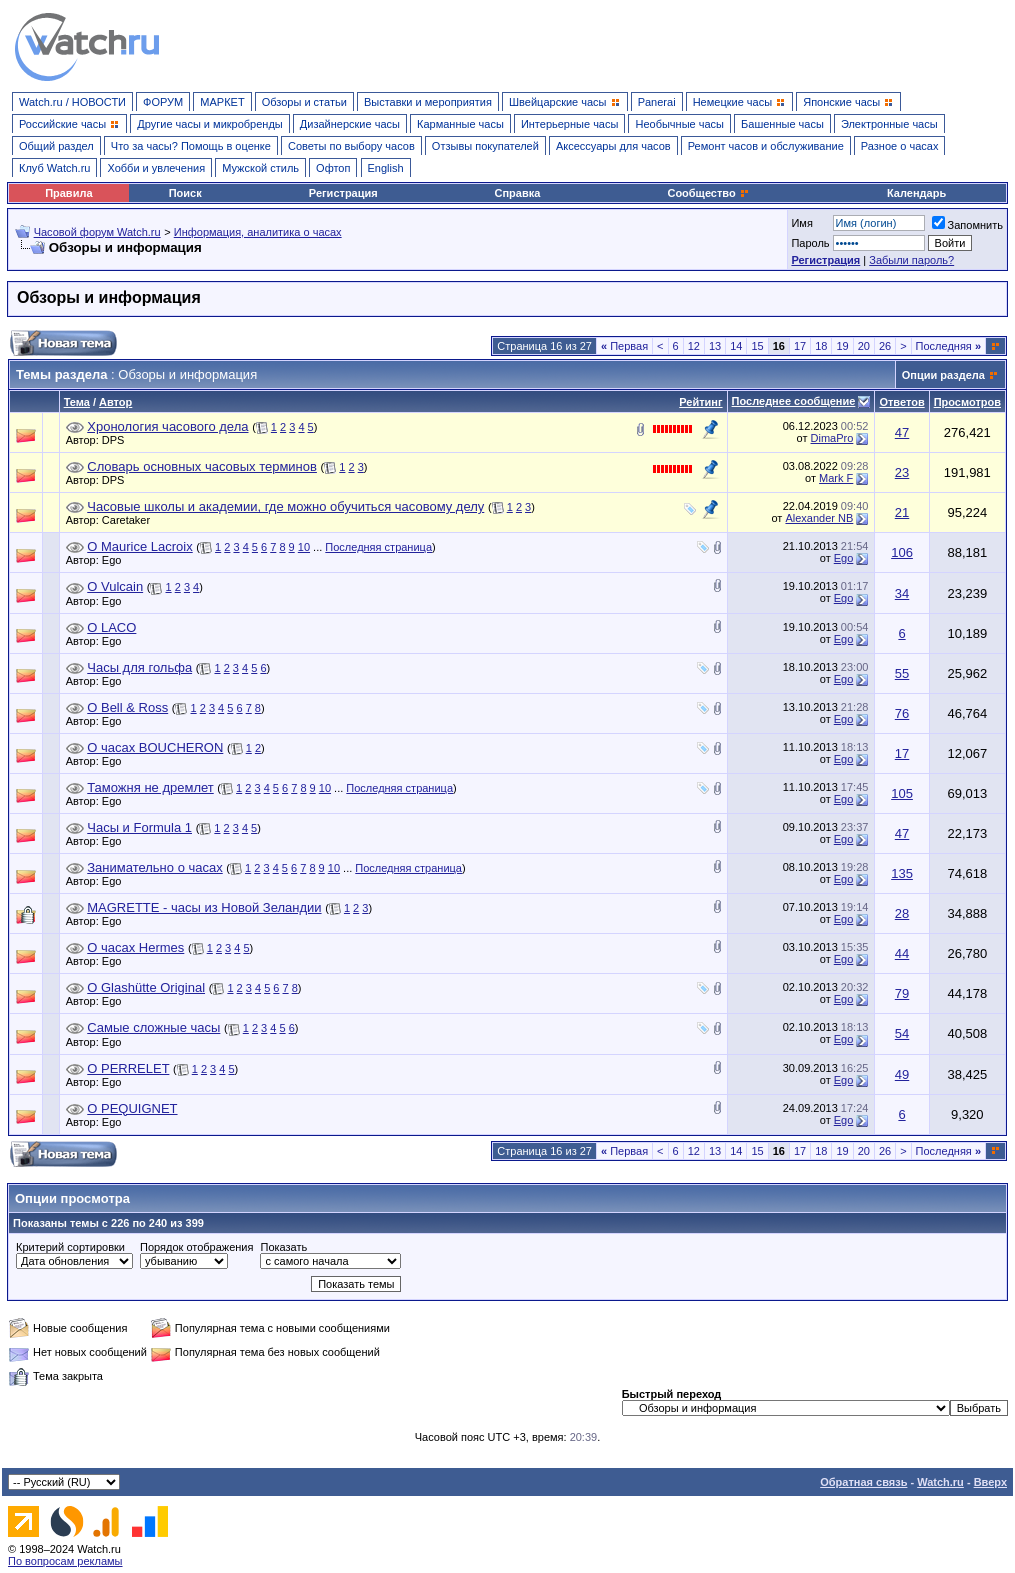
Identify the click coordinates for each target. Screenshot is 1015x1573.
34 (902, 593)
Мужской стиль (260, 168)
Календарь (916, 193)
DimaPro (832, 438)
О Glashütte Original (146, 987)
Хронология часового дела (167, 426)
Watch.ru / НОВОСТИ (72, 102)
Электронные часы (889, 124)
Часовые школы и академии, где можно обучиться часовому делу (285, 506)
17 (800, 346)
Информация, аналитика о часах (258, 232)
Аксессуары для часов (613, 146)
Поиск (185, 193)
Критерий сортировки (70, 1247)
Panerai (657, 102)
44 (902, 953)
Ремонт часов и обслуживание (766, 146)
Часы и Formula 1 (139, 827)
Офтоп (333, 168)
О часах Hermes (135, 947)
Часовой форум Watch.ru (97, 232)
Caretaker (131, 520)
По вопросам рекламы (65, 1561)
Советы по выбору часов (351, 146)
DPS (118, 440)
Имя (801, 223)
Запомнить (967, 225)
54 (902, 1033)
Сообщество (708, 193)
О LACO (111, 627)
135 (902, 873)
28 (902, 913)
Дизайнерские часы (350, 124)
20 (864, 346)
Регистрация (343, 193)
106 (902, 552)
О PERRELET (128, 1068)
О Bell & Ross (127, 707)
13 (715, 346)
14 (736, 346)
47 (902, 432)
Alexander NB (819, 518)
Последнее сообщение (794, 401)
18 (821, 346)
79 (902, 993)
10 (304, 547)
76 (902, 713)
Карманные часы (460, 124)
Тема (77, 402)
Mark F (836, 478)
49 (902, 1074)
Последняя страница (378, 547)
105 (902, 793)
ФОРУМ (163, 102)
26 (885, 346)
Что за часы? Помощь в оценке (191, 146)
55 (902, 673)
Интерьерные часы (570, 124)
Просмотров (967, 402)
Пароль (810, 243)
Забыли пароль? (911, 260)
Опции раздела (943, 375)
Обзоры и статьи (304, 102)
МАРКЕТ (222, 102)
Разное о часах (900, 146)
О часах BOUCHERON (155, 747)
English (386, 168)
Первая (624, 346)
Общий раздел (56, 146)
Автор (115, 402)
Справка (518, 193)
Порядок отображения (196, 1247)
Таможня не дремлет (150, 787)
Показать (283, 1247)
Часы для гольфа (139, 667)
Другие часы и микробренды (209, 124)
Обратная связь (863, 1482)
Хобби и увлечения (156, 168)
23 (902, 472)
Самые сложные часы (153, 1027)
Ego (117, 560)
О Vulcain (115, 586)
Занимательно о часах (154, 867)
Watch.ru (940, 1482)
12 (694, 346)
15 (757, 346)
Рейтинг (700, 402)
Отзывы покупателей (485, 146)
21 (902, 512)
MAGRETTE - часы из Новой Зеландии (204, 907)
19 (842, 346)
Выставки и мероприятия (428, 102)
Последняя (948, 346)
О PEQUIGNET (132, 1108)
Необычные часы (679, 124)
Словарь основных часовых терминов (202, 466)
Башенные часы (782, 124)
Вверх (990, 1482)
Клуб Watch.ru (54, 168)
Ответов (901, 402)
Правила (68, 193)
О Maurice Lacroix (139, 546)
